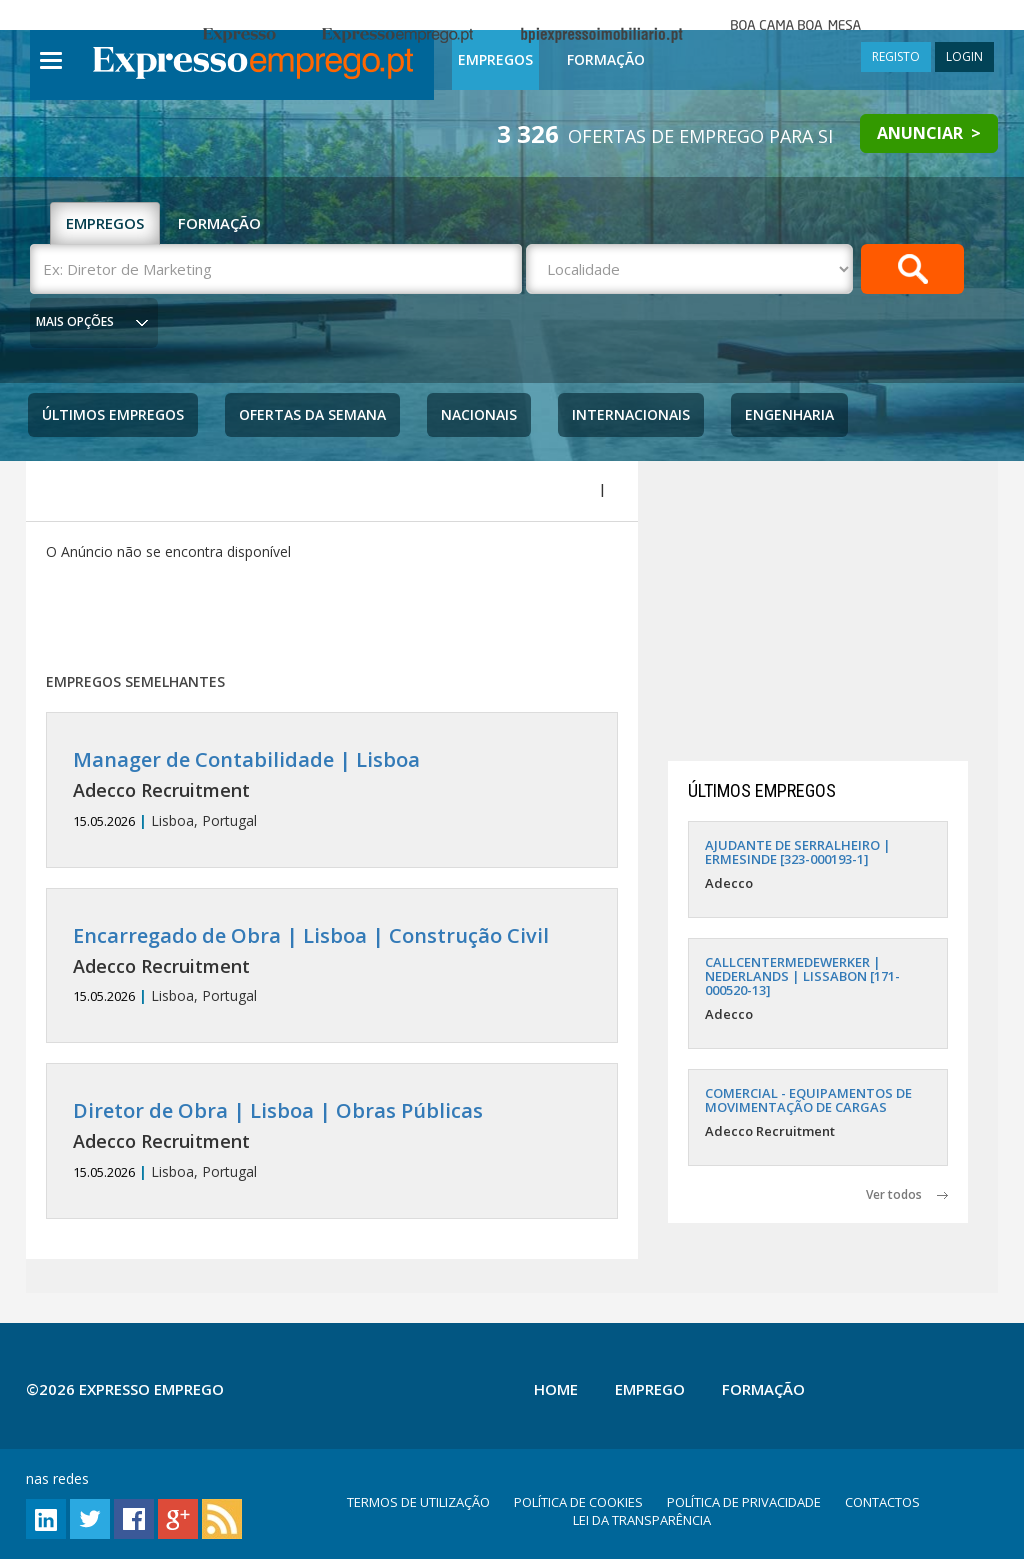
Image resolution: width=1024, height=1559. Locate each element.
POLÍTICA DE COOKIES (578, 1502)
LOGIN (964, 56)
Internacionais (631, 414)
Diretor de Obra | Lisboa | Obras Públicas (278, 1110)
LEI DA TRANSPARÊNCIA (642, 1520)
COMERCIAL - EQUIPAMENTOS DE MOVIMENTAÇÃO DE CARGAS (808, 1100)
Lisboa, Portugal (332, 789)
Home (556, 1389)
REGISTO (896, 56)
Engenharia (789, 414)
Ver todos (907, 1194)
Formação (606, 59)
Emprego (650, 1389)
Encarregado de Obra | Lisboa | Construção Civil (311, 935)
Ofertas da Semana (312, 414)
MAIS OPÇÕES (75, 321)
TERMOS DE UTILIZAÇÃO (418, 1502)
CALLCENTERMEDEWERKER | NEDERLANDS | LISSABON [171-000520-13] (802, 976)
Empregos (495, 59)
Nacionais (479, 414)
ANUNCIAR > (929, 133)
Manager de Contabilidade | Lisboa (246, 759)
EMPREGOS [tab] (105, 223)
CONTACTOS (882, 1502)
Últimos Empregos (113, 414)
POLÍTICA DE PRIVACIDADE (744, 1502)
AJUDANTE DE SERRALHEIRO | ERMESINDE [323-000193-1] (798, 852)
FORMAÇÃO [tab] (219, 223)
